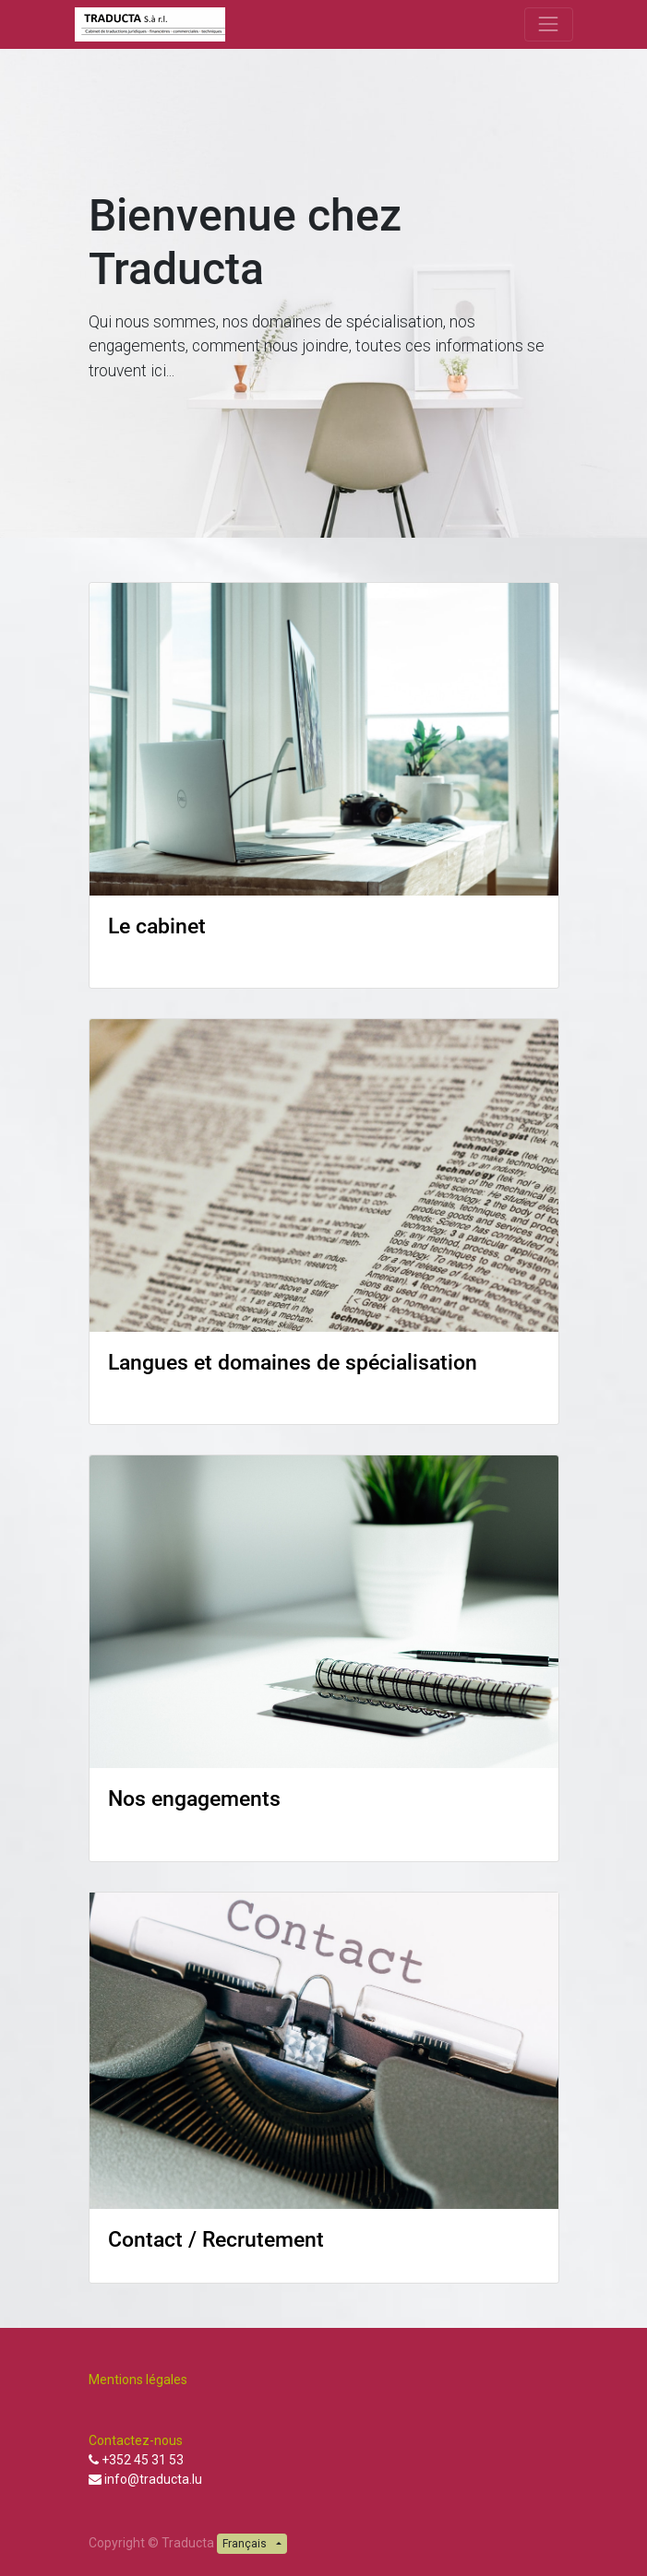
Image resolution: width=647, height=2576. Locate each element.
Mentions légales (139, 2379)
